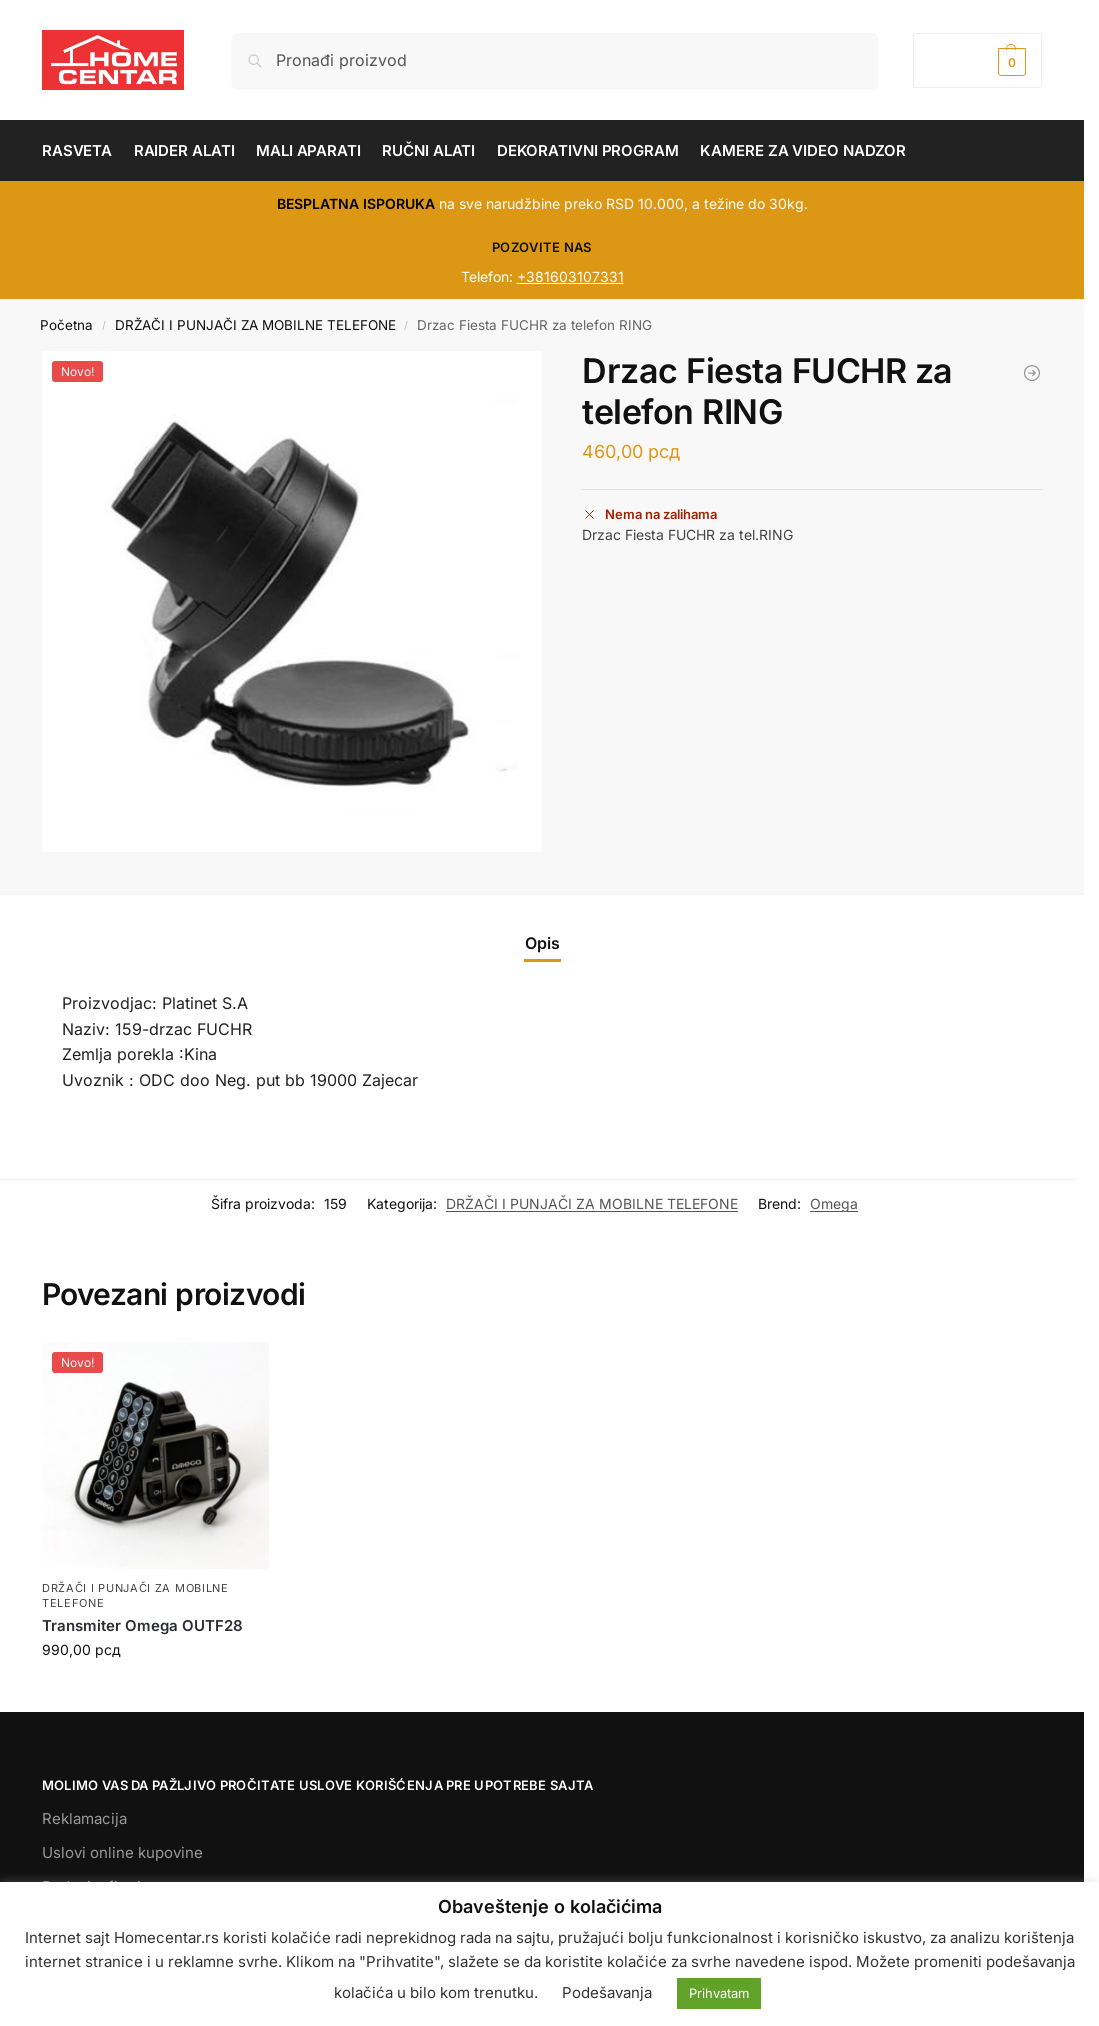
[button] (977, 60)
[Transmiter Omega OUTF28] (1032, 373)
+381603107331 (570, 276)
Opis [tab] (542, 943)
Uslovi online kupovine (122, 1852)
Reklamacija (84, 1818)
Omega (834, 1203)
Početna (66, 325)
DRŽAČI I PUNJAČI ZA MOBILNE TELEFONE (255, 325)
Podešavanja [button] (607, 1992)
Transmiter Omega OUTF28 (142, 1625)
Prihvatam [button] (719, 1993)
